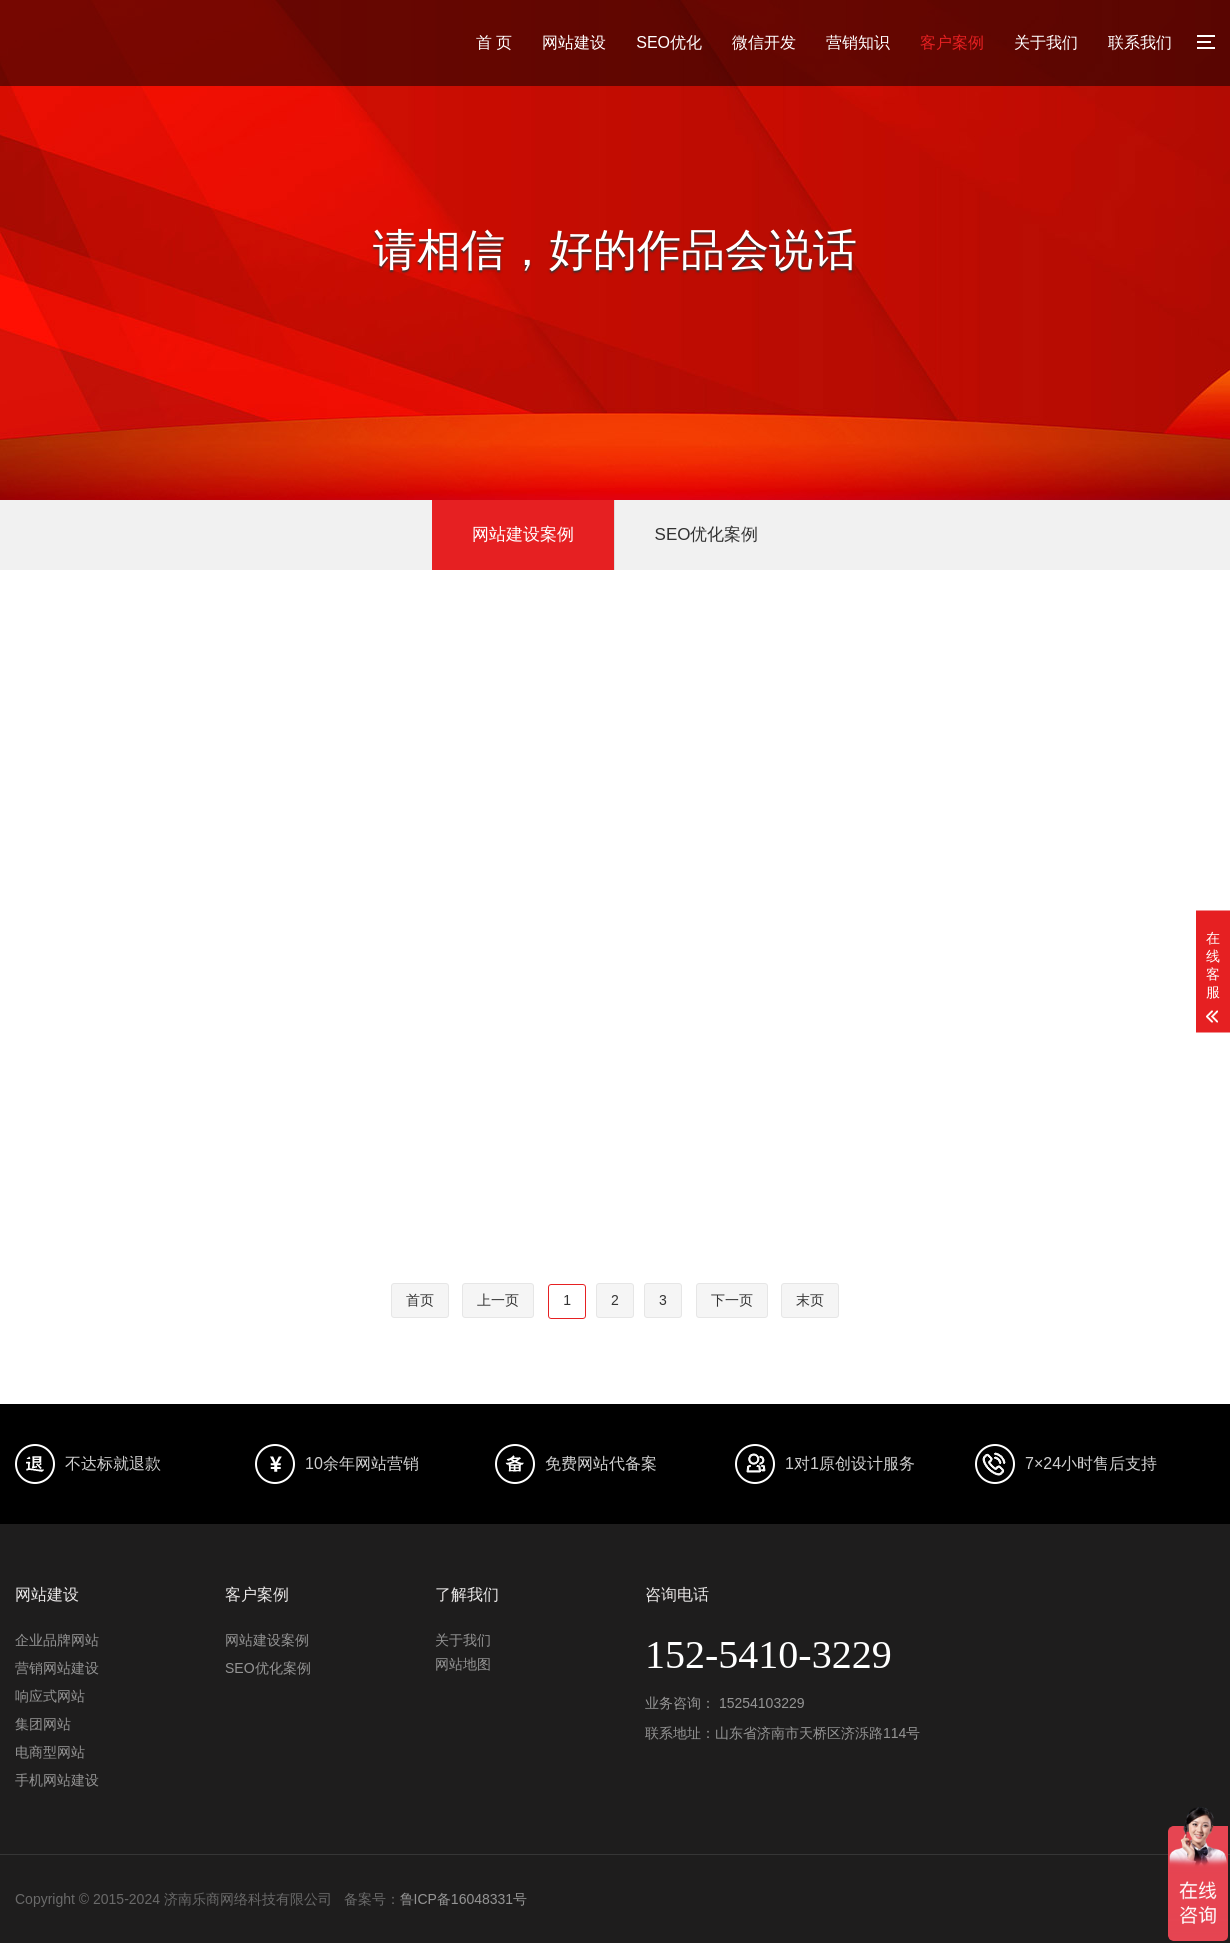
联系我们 (1140, 42)
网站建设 (574, 42)
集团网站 (43, 1724)
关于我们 (1046, 42)
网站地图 (463, 1664)
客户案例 (952, 42)
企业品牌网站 (57, 1640)
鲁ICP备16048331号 (464, 1899)
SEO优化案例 (707, 534)
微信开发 (764, 42)
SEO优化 (669, 42)
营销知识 (858, 42)
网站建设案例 (523, 534)
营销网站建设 (57, 1668)
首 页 (494, 42)
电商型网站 (50, 1752)
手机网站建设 (57, 1780)
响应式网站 (50, 1696)
